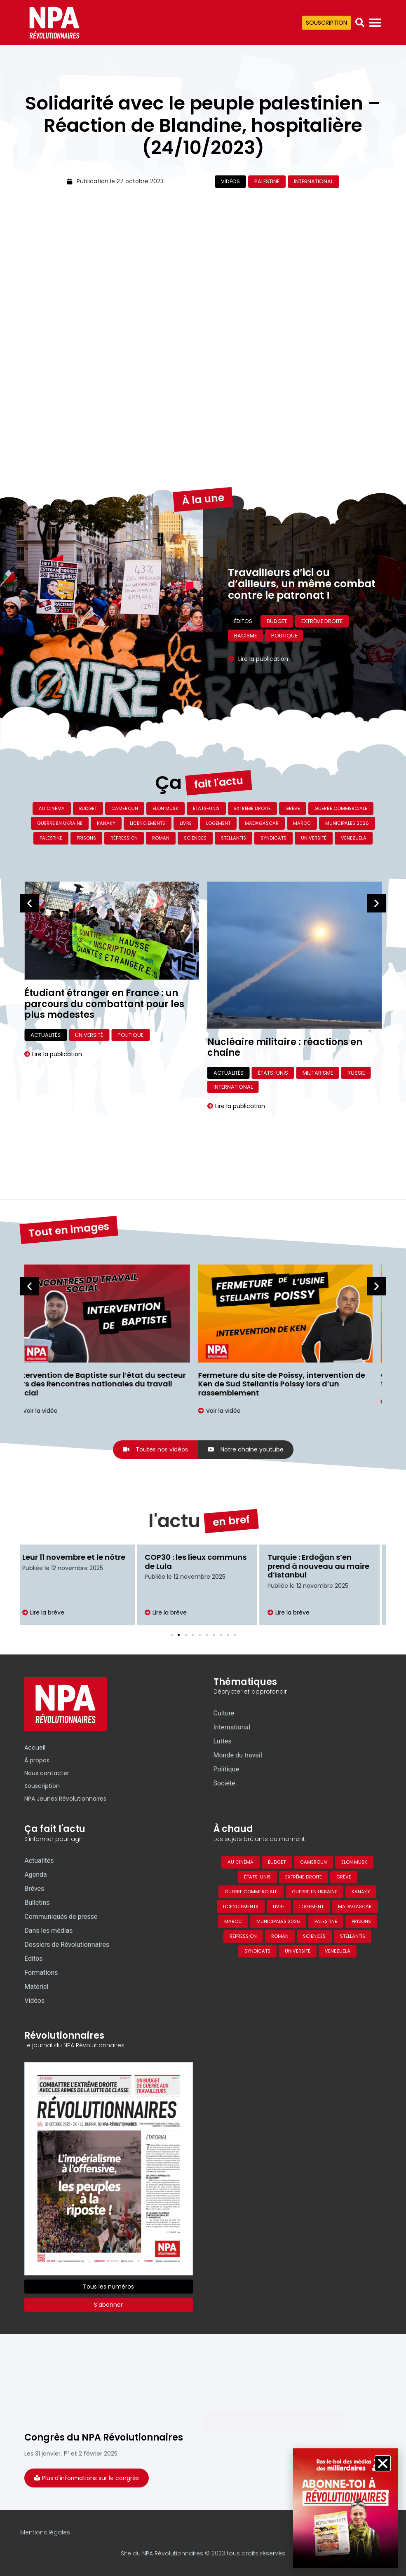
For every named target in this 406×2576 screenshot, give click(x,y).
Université (313, 838)
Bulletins (36, 1902)
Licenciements (147, 823)
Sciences (195, 838)
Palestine (266, 181)
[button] (359, 22)
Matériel (36, 1986)
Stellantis (233, 838)
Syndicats (273, 838)
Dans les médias (48, 1930)
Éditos (33, 1958)
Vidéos (230, 181)
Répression (124, 838)
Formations (41, 1972)
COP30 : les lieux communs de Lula (202, 1561)
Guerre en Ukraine (59, 823)
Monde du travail (238, 1755)
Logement (218, 823)
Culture (113, 1062)
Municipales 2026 (347, 823)
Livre (186, 823)
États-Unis (206, 808)
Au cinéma (52, 808)
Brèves (34, 1888)
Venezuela (353, 838)
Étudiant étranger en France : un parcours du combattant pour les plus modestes (287, 1004)
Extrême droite (252, 808)
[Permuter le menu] (375, 22)
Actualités (46, 1062)
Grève (292, 808)
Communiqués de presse (60, 1916)
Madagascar (262, 823)
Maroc (302, 823)
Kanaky (106, 823)
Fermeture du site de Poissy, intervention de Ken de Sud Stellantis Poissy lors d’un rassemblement (290, 1384)
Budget (88, 808)
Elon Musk (165, 808)
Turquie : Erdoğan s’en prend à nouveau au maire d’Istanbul (324, 1566)
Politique (313, 1034)
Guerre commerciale (340, 808)
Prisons (86, 838)
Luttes (223, 1741)
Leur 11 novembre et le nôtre (79, 1557)
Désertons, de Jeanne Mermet (95, 1043)
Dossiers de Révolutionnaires (66, 1944)
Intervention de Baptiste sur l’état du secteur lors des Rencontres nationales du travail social (109, 1384)
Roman (160, 838)
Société (224, 1783)
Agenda (35, 1874)
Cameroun (124, 808)
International (313, 181)
